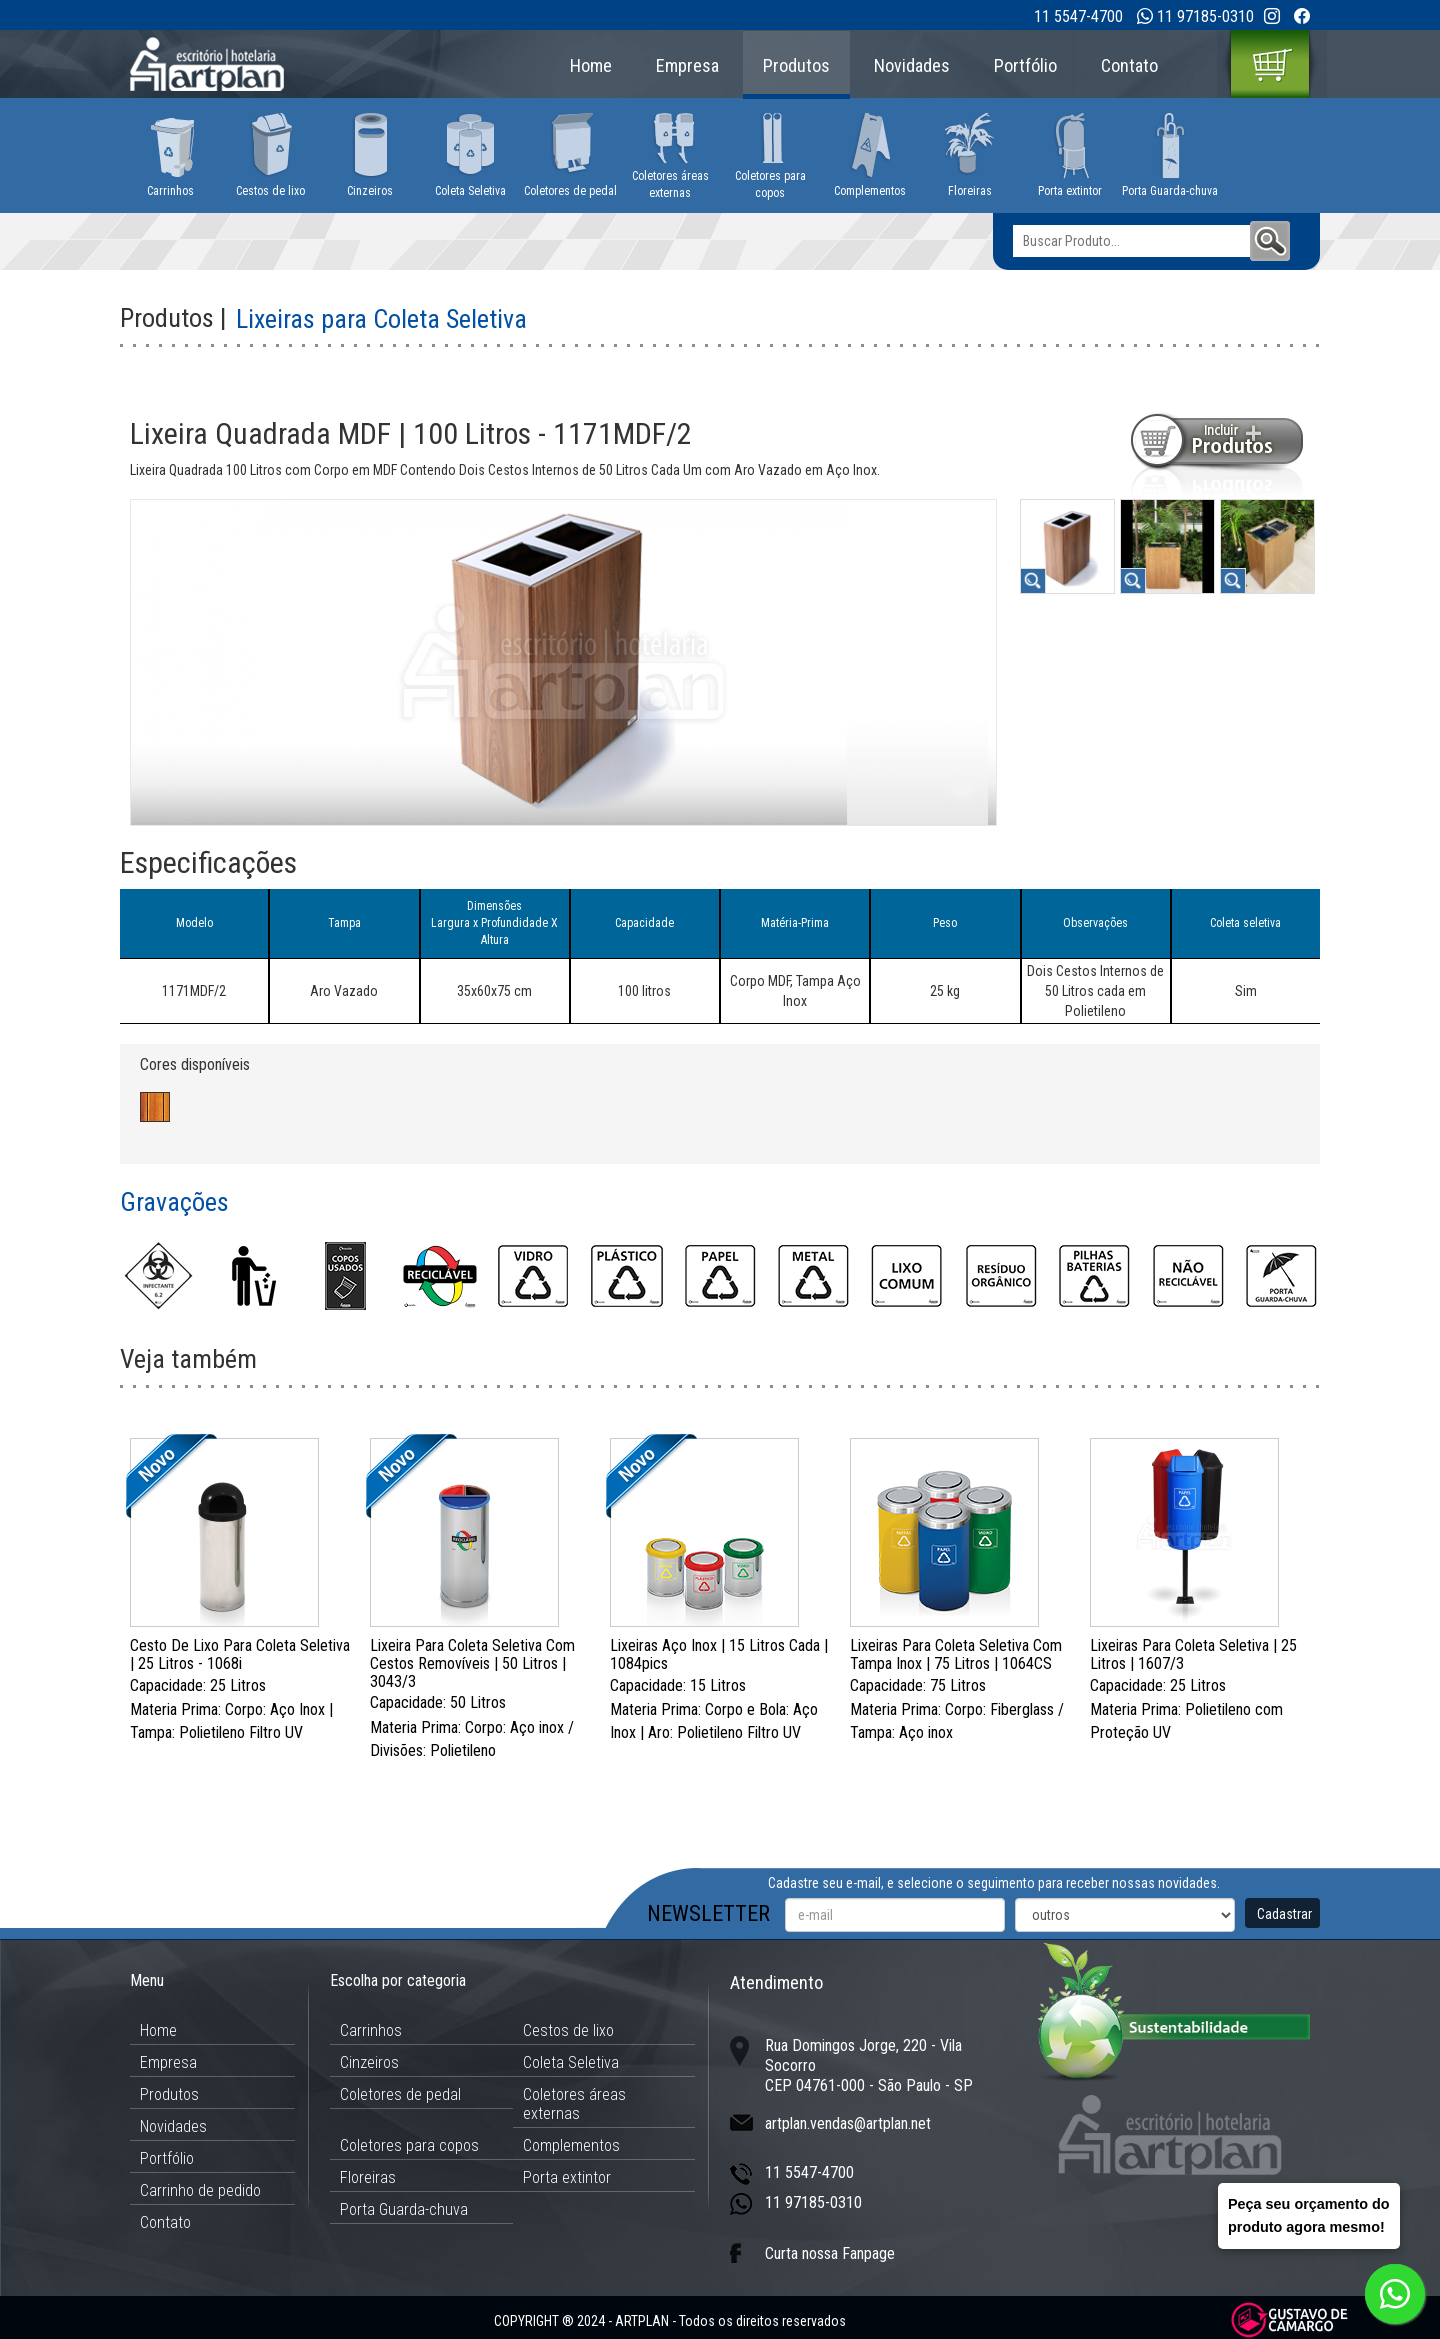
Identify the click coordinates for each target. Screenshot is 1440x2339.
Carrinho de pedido (200, 2190)
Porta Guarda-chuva (404, 2209)
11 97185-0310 (1205, 16)
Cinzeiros (369, 2062)
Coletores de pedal (400, 2094)
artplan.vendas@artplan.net (848, 2123)
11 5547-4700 (1078, 16)
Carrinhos (371, 2030)
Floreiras (368, 2177)
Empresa (687, 65)
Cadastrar (1284, 1914)
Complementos (571, 2145)
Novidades (912, 65)
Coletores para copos (409, 2145)
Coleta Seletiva (571, 2062)
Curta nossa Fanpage (830, 2253)
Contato (1129, 65)
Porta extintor (567, 2177)
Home (591, 65)
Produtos (796, 65)
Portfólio (1025, 65)
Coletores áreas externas (574, 2104)
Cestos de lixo (568, 2030)
